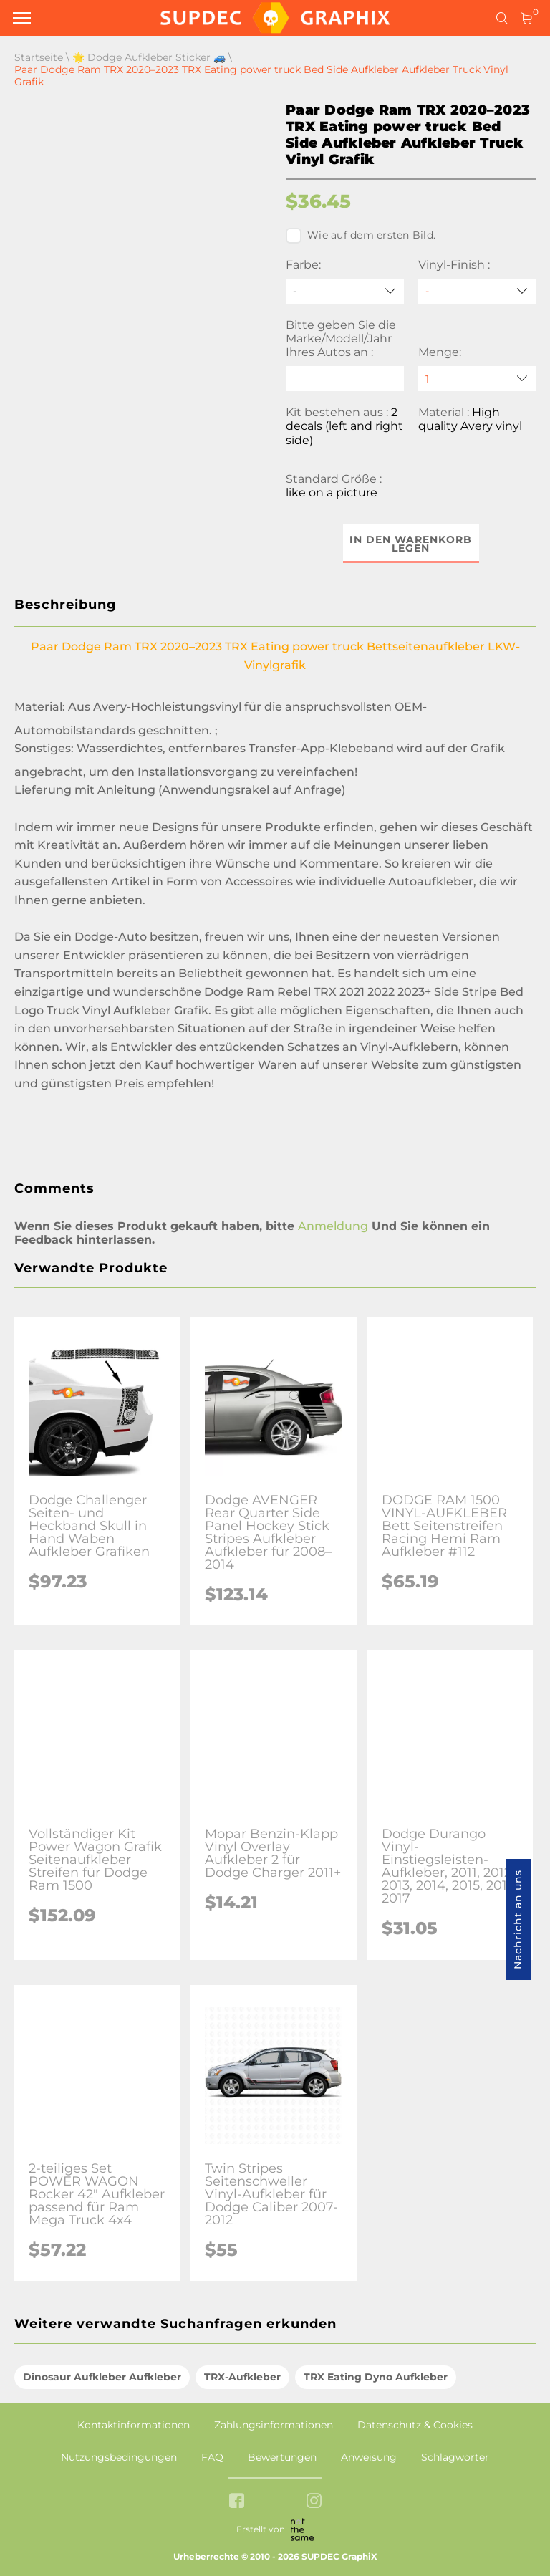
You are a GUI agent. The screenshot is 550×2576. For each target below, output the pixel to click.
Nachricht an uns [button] (517, 1919)
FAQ (212, 2457)
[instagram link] (314, 2502)
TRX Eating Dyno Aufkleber (376, 2376)
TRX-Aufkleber (242, 2376)
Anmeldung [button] (333, 1226)
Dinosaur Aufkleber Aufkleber (102, 2376)
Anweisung (369, 2457)
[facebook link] (237, 2502)
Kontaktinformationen (133, 2424)
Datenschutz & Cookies (415, 2424)
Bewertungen (282, 2457)
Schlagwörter (455, 2457)
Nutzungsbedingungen (119, 2457)
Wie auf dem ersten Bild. (360, 236)
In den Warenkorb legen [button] (410, 543)
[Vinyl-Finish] (477, 291)
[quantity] (477, 378)
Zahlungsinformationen (273, 2424)
